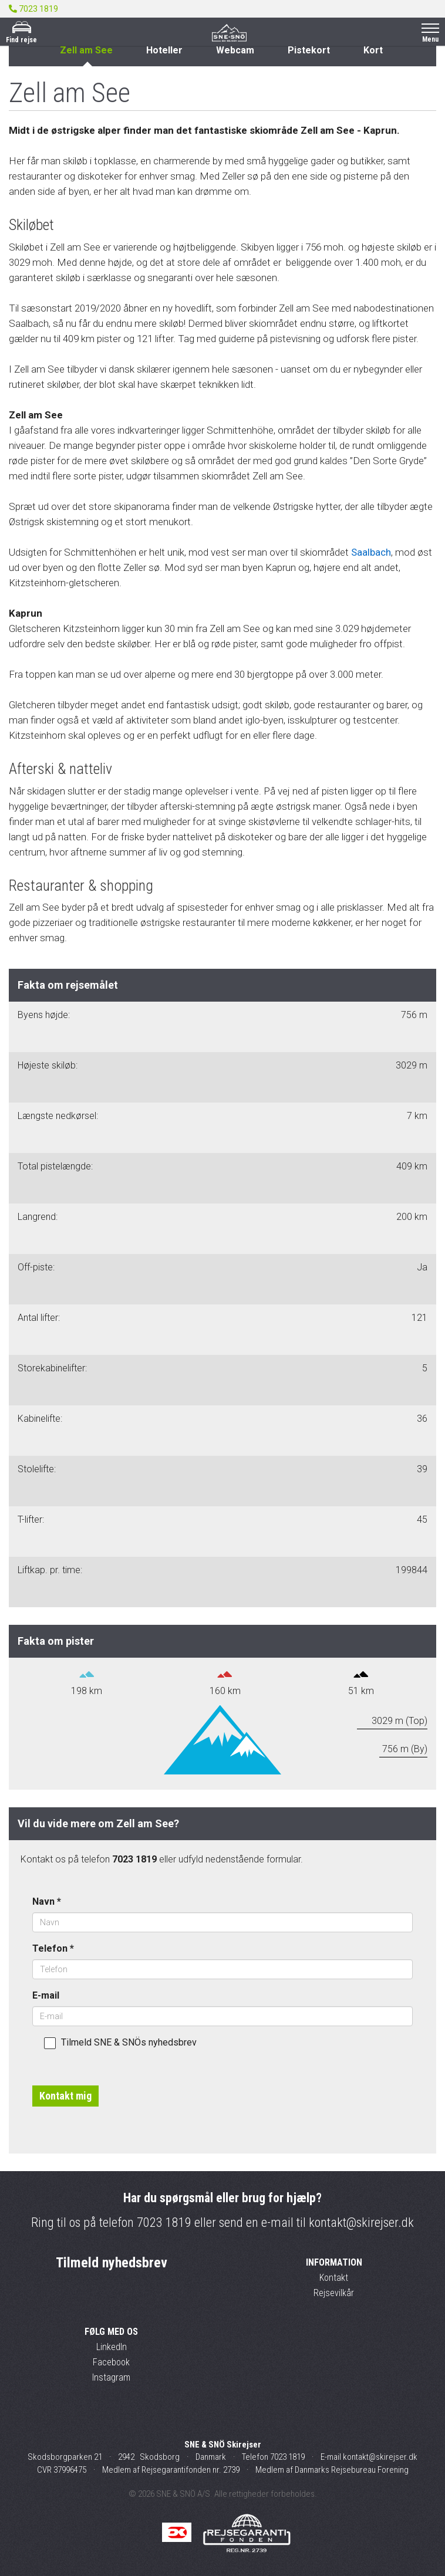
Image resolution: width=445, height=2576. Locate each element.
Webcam (235, 50)
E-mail (45, 1995)
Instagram (111, 2377)
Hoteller (164, 50)
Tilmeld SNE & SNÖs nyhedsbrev (120, 2043)
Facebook (111, 2362)
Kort (373, 50)
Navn (46, 1901)
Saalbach (371, 552)
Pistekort (309, 50)
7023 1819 (164, 2222)
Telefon (53, 1948)
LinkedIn (111, 2346)
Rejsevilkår (333, 2292)
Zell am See (86, 50)
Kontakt (333, 2277)
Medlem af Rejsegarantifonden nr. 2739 (171, 2470)
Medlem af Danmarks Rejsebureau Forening (332, 2470)
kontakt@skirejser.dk (361, 2222)
